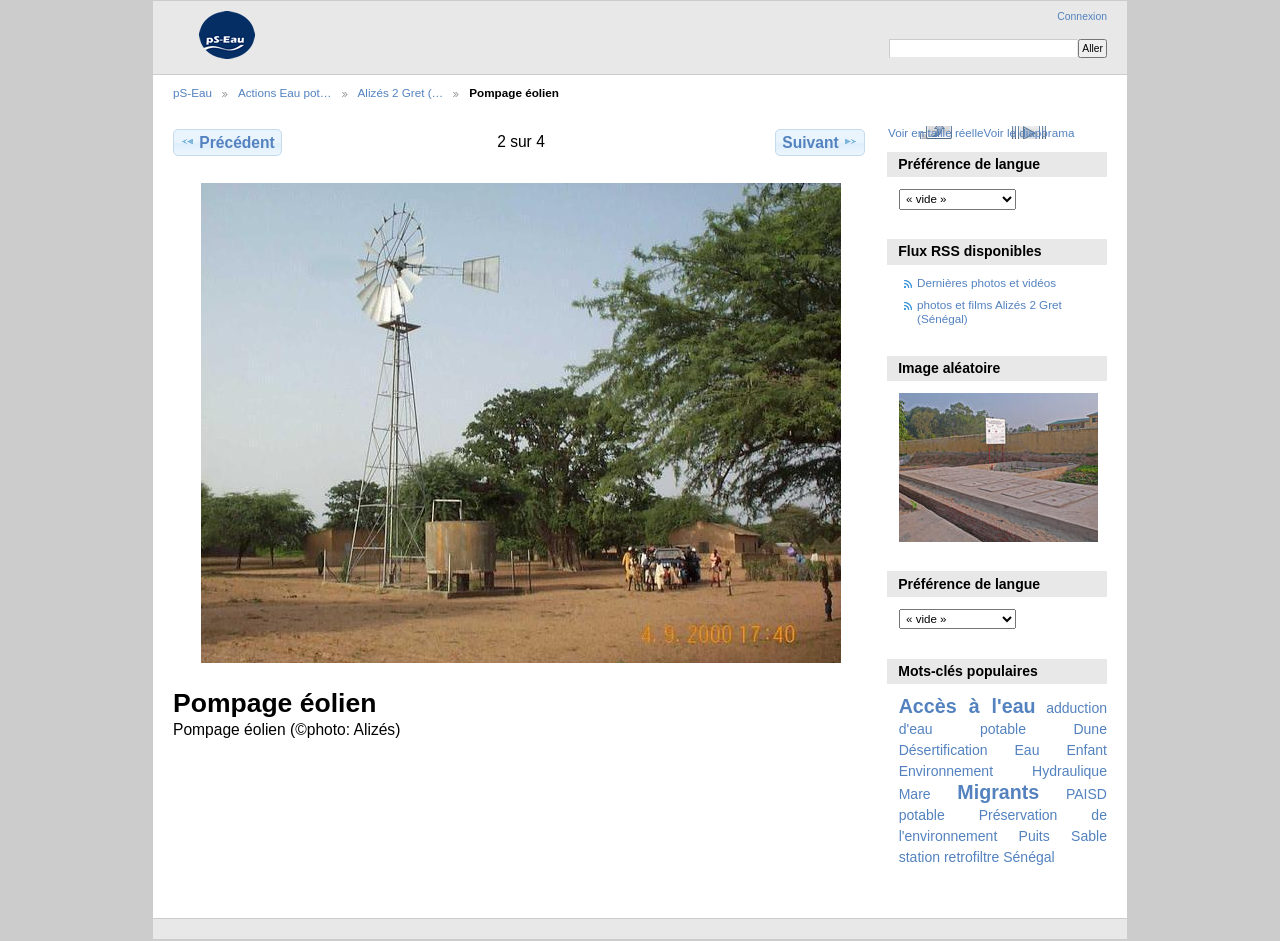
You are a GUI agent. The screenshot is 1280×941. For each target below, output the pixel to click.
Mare (915, 794)
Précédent (227, 142)
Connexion (1082, 16)
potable (922, 815)
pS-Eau (192, 92)
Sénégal (1029, 857)
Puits (1034, 836)
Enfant (1086, 750)
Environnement (946, 771)
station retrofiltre (949, 857)
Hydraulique (1069, 771)
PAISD (1086, 794)
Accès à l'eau (967, 706)
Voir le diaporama (1029, 132)
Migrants (998, 792)
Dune (1090, 729)
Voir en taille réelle (936, 132)
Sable (1089, 836)
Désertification (943, 750)
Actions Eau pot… (285, 92)
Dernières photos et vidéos (986, 282)
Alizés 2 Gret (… (401, 92)
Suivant (819, 142)
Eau (1027, 750)
